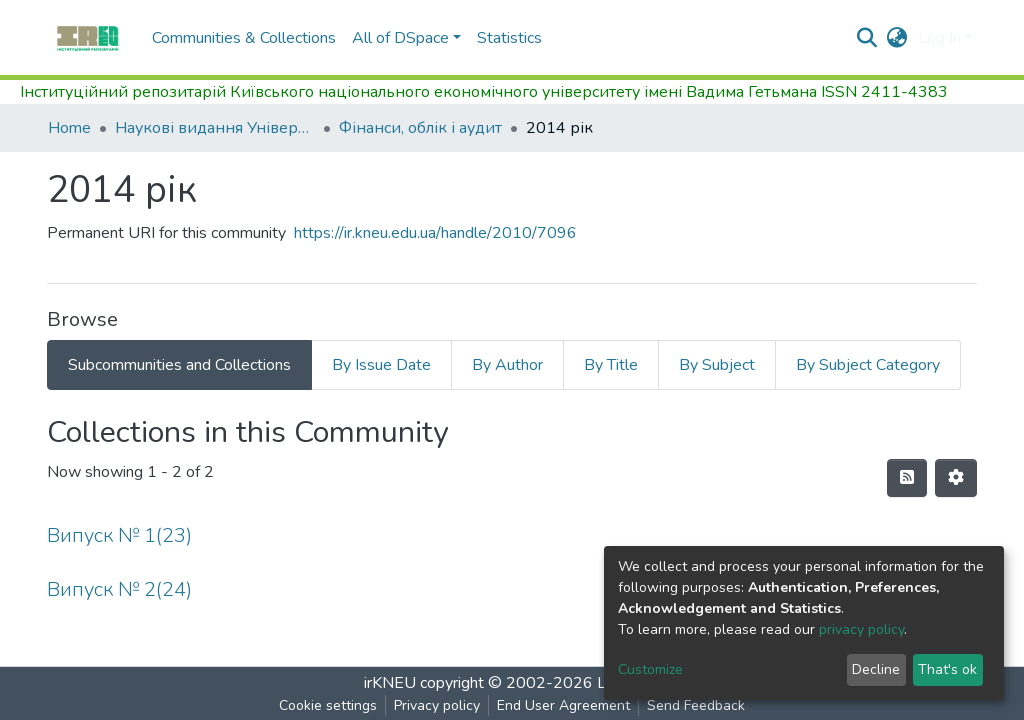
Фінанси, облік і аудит (420, 128)
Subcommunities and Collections (179, 365)
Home (69, 128)
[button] (897, 38)
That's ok (947, 669)
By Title (611, 365)
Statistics (509, 38)
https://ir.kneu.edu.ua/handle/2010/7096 (435, 233)
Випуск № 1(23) (119, 535)
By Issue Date (381, 365)
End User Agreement (563, 705)
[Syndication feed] (907, 478)
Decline (876, 669)
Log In (939, 38)
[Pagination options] (956, 478)
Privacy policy (437, 705)
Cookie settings (328, 705)
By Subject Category (868, 365)
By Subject (717, 365)
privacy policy (861, 629)
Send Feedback (696, 705)
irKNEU (390, 683)
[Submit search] (867, 38)
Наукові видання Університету (215, 128)
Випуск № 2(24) (119, 589)
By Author (507, 365)
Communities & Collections (244, 38)
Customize (650, 669)
